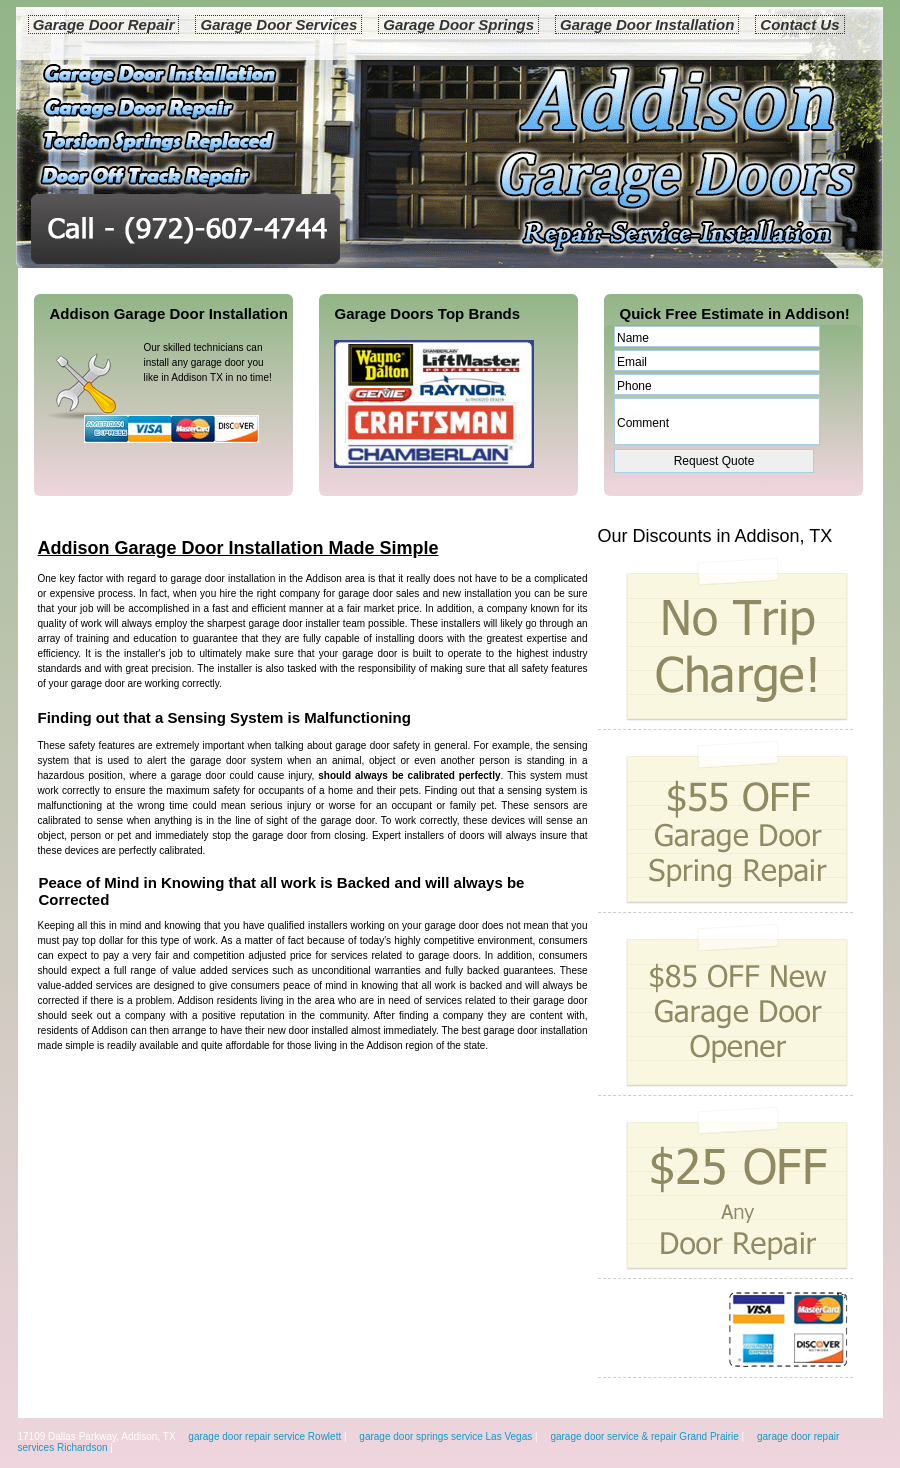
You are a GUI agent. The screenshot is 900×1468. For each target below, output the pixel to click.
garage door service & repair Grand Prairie (644, 1436)
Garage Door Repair (104, 24)
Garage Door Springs (458, 24)
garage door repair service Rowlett (264, 1436)
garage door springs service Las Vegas (445, 1436)
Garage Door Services (278, 24)
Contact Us (799, 24)
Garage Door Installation (647, 24)
